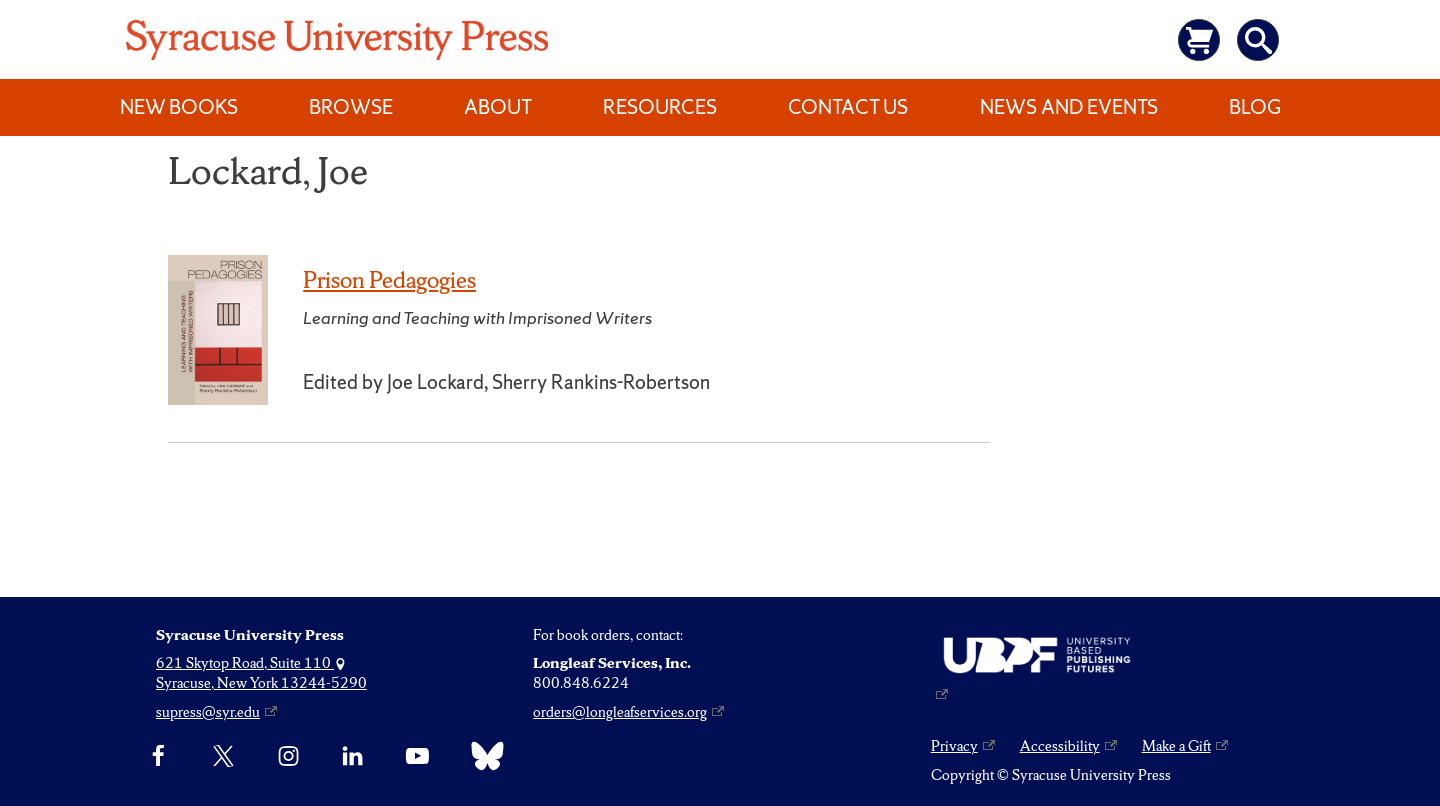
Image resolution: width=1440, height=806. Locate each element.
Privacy (954, 746)
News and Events (1069, 107)
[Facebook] (158, 756)
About (498, 107)
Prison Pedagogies (389, 280)
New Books (179, 107)
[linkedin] (352, 756)
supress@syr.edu (208, 712)
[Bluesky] (482, 756)
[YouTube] (417, 756)
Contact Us (848, 107)
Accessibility (1060, 746)
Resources (660, 107)
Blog (1255, 107)
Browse (351, 107)
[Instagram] (288, 756)
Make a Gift (1176, 746)
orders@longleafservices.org (620, 712)
